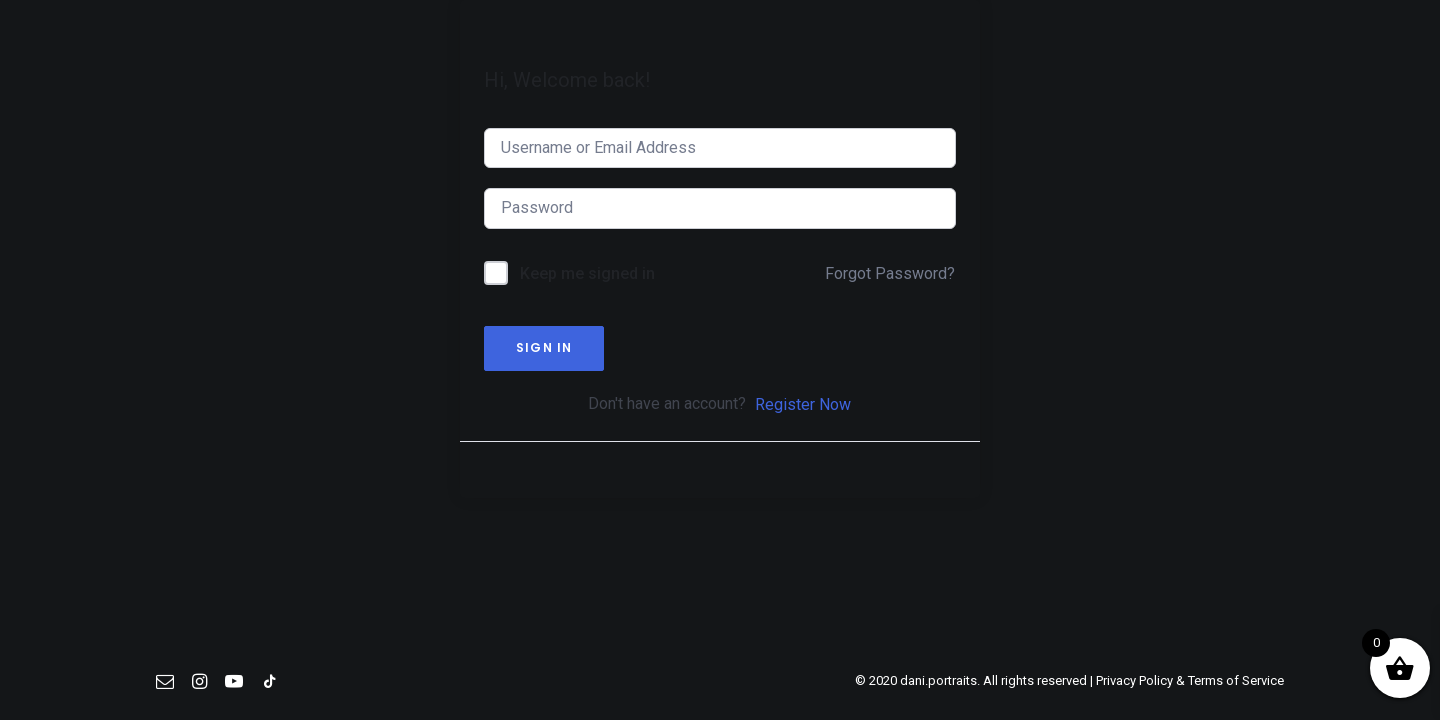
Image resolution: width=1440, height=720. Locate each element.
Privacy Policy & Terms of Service (1190, 680)
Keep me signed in (587, 341)
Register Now (803, 472)
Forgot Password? (890, 341)
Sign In (544, 415)
